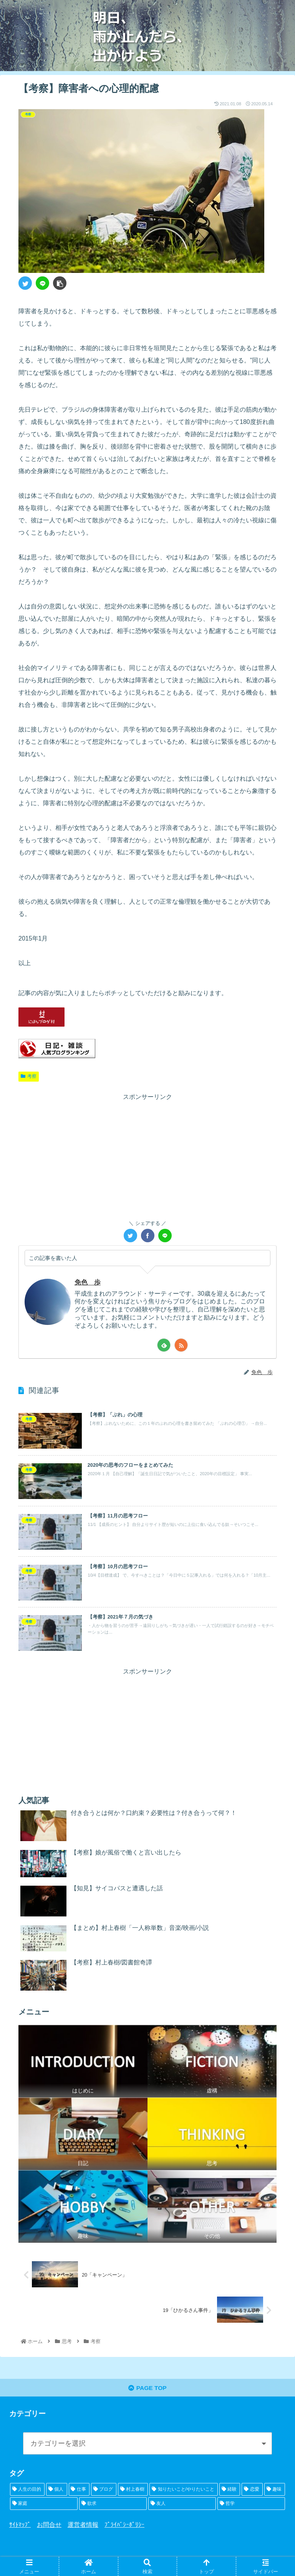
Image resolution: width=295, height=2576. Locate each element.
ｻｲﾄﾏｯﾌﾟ (20, 2526)
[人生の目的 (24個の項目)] (27, 2491)
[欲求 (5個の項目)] (113, 2505)
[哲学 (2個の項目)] (251, 2505)
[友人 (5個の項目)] (182, 2505)
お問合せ (49, 2526)
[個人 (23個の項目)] (56, 2491)
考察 (28, 1076)
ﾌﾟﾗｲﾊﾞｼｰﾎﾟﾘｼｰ (124, 2526)
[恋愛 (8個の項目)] (252, 2491)
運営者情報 (83, 2526)
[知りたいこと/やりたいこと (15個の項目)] (183, 2491)
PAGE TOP (147, 2389)
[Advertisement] (147, 1156)
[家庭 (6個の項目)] (44, 2505)
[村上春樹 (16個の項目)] (133, 2491)
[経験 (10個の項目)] (229, 2491)
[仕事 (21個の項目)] (79, 2491)
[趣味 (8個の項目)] (274, 2491)
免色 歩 (88, 1282)
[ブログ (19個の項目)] (103, 2491)
